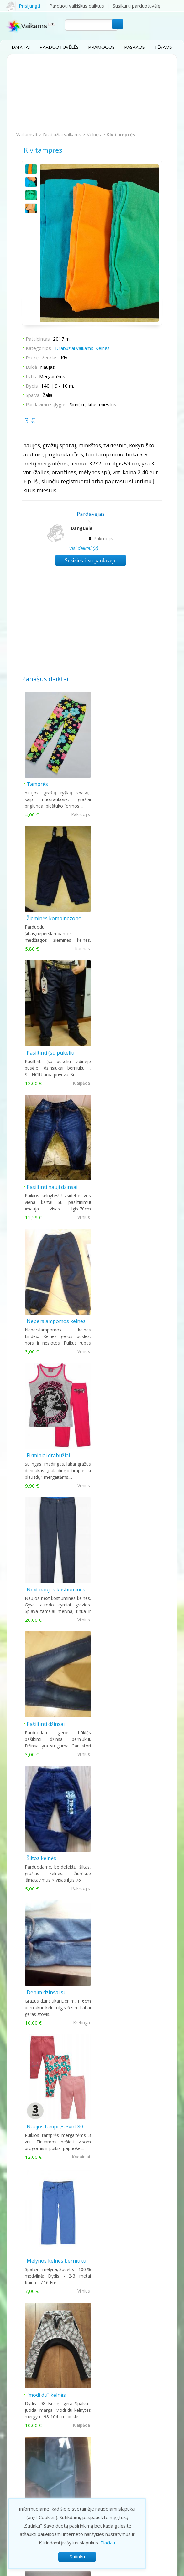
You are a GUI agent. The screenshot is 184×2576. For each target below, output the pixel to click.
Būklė (31, 366)
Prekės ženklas (42, 357)
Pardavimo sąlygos (46, 404)
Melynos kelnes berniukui (127, 1441)
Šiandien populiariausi (92, 2026)
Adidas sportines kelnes (55, 1837)
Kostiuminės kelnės (120, 1573)
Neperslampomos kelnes (56, 1045)
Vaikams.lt (27, 134)
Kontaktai (119, 2454)
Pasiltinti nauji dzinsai (122, 913)
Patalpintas (38, 338)
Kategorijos (38, 348)
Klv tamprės (120, 134)
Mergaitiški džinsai (49, 1705)
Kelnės (94, 134)
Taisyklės (88, 2570)
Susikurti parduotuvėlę (136, 6)
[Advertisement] (92, 93)
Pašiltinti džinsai (116, 1177)
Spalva (33, 395)
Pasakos (134, 47)
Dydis (32, 385)
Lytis (31, 376)
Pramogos (101, 47)
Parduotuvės (21, 2461)
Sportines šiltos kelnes (123, 1837)
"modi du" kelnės (46, 1573)
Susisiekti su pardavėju (91, 560)
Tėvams (163, 47)
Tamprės (37, 781)
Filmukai (16, 2493)
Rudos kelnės (112, 1969)
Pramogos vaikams (28, 2454)
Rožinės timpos (115, 1705)
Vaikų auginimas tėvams (33, 2477)
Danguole (81, 528)
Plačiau (107, 2542)
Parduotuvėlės (59, 47)
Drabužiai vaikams (62, 134)
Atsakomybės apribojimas (129, 2570)
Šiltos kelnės (41, 1309)
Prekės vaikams (24, 2470)
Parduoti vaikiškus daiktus (77, 6)
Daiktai (21, 47)
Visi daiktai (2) (83, 547)
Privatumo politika (54, 2570)
